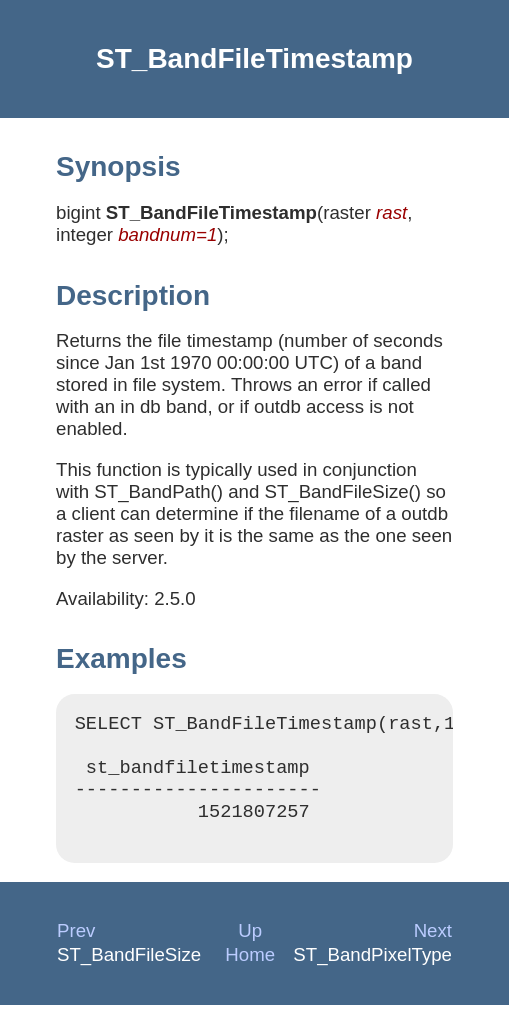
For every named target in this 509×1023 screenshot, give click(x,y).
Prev (76, 948)
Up (250, 948)
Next (433, 948)
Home (250, 972)
